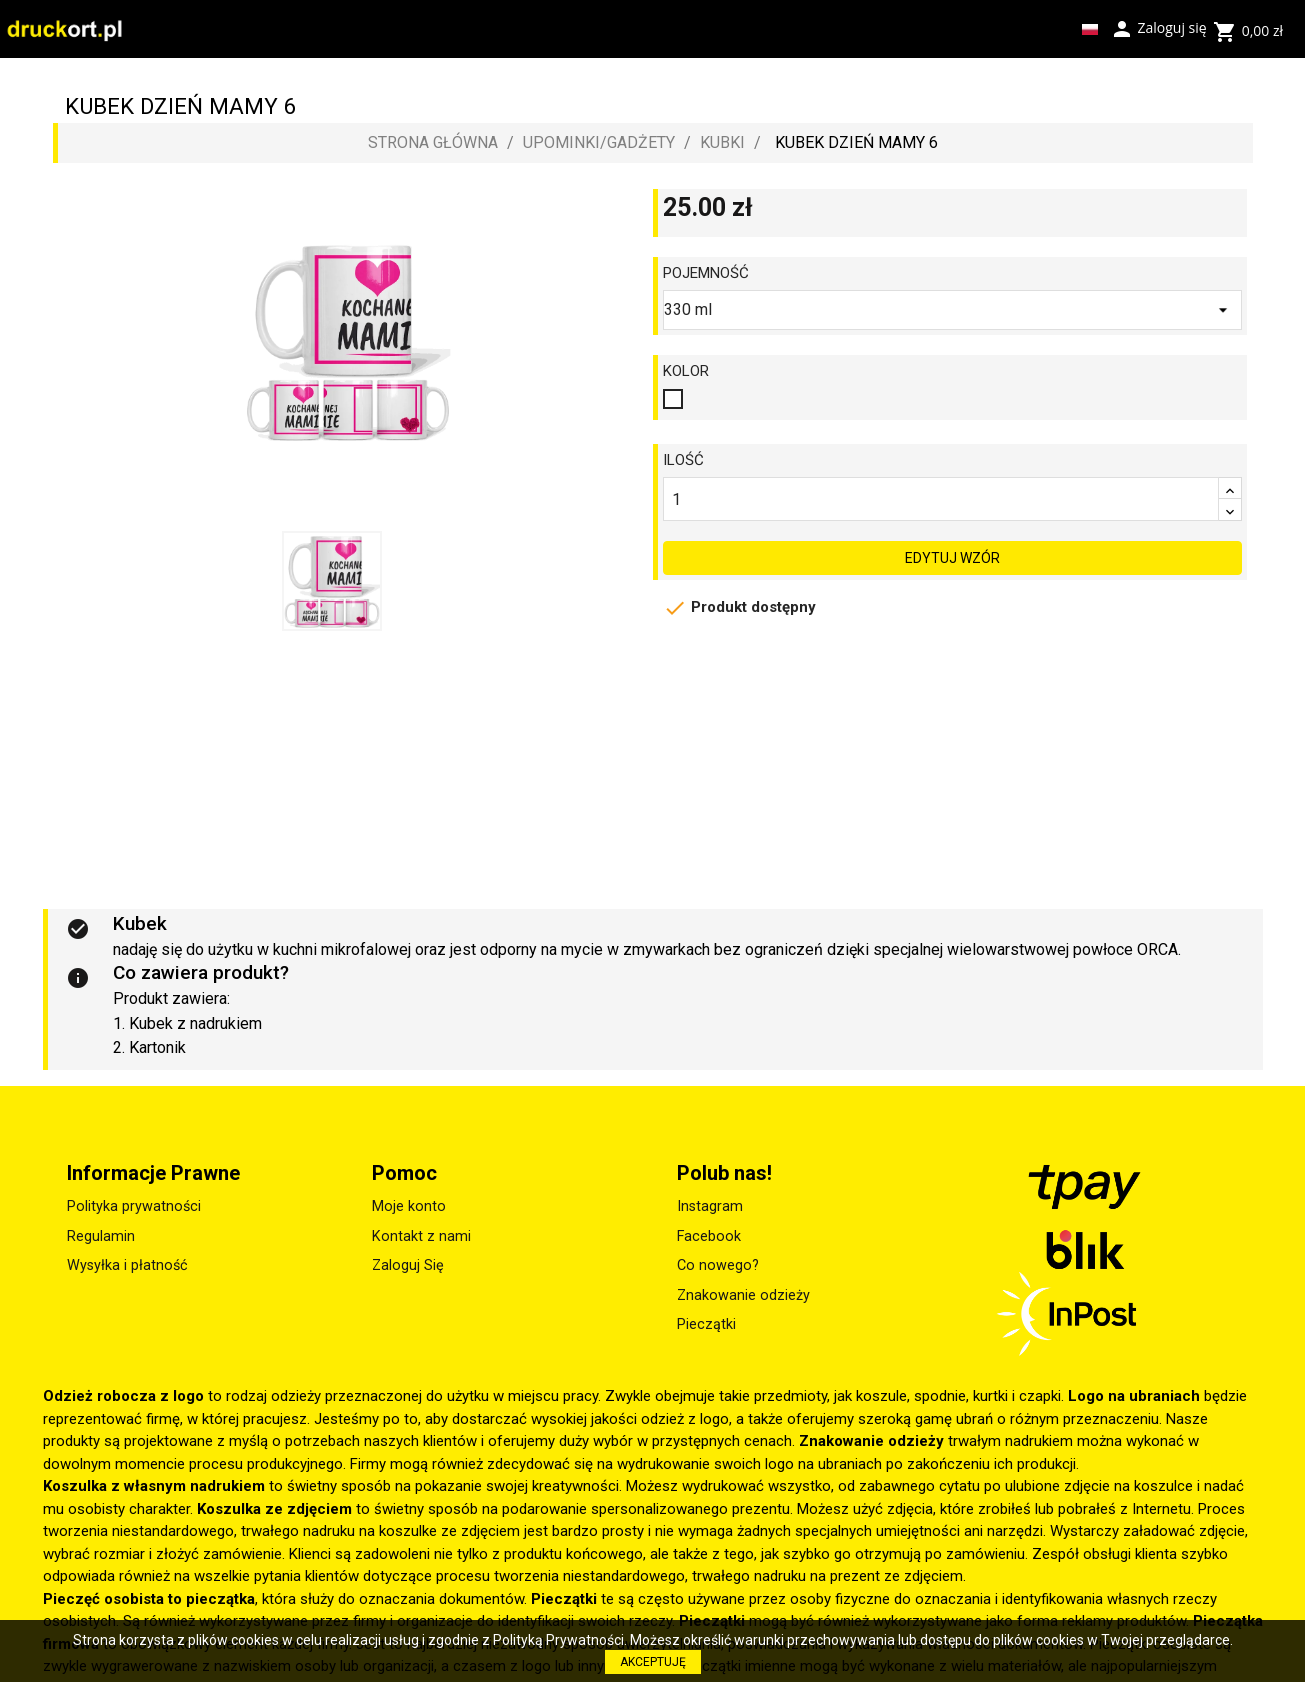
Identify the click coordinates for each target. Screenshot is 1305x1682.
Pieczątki (706, 1324)
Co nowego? (718, 1265)
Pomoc (404, 1173)
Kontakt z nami (421, 1236)
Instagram (710, 1206)
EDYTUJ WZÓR (952, 548)
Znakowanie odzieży (743, 1295)
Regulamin (101, 1236)
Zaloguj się (1158, 27)
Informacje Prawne (153, 1173)
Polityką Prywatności (558, 1640)
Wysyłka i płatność (127, 1265)
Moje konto (409, 1206)
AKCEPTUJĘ (653, 1662)
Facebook (709, 1236)
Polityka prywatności (134, 1206)
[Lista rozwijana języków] (1090, 29)
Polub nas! (724, 1173)
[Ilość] (941, 499)
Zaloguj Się (408, 1265)
